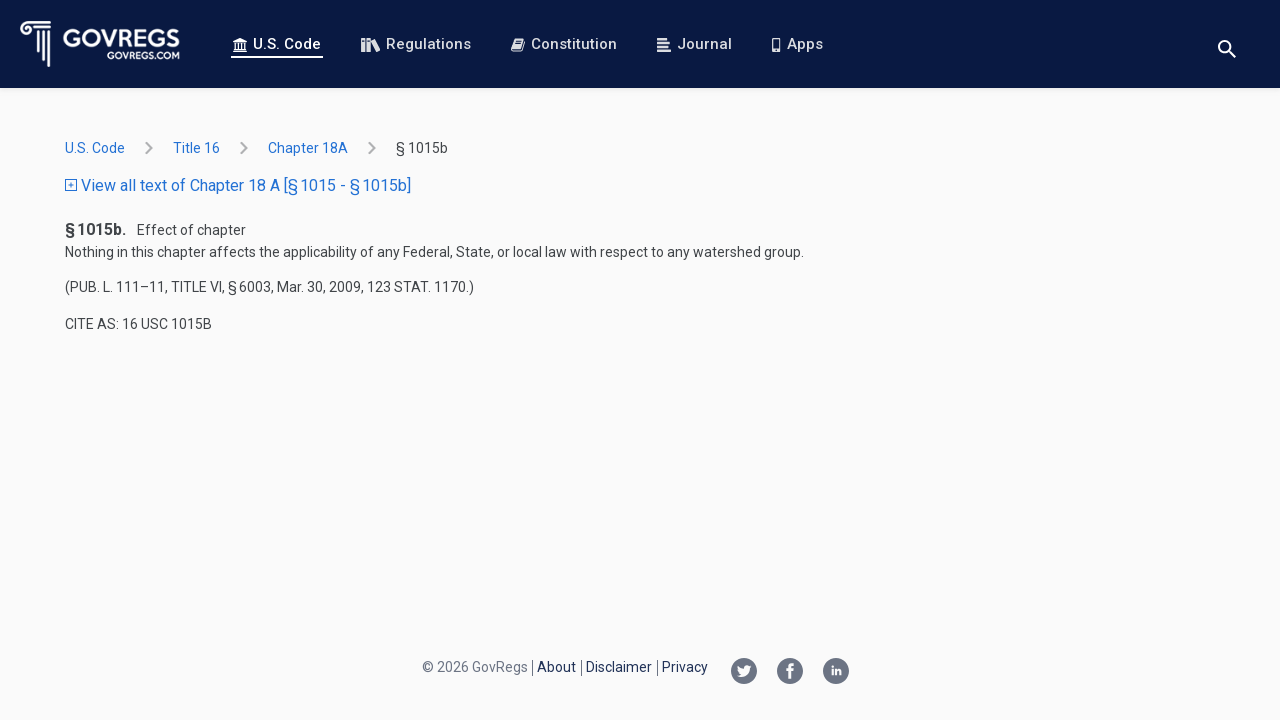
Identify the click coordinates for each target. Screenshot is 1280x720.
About (556, 667)
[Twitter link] (744, 673)
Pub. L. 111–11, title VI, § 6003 (170, 287)
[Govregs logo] (100, 44)
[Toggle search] (1227, 44)
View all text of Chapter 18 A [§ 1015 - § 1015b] (238, 185)
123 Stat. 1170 (416, 287)
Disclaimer (619, 667)
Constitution (564, 44)
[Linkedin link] (836, 673)
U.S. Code (277, 44)
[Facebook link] (790, 673)
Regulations (416, 44)
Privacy (685, 667)
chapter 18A (308, 148)
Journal (694, 44)
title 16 (196, 148)
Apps (797, 44)
